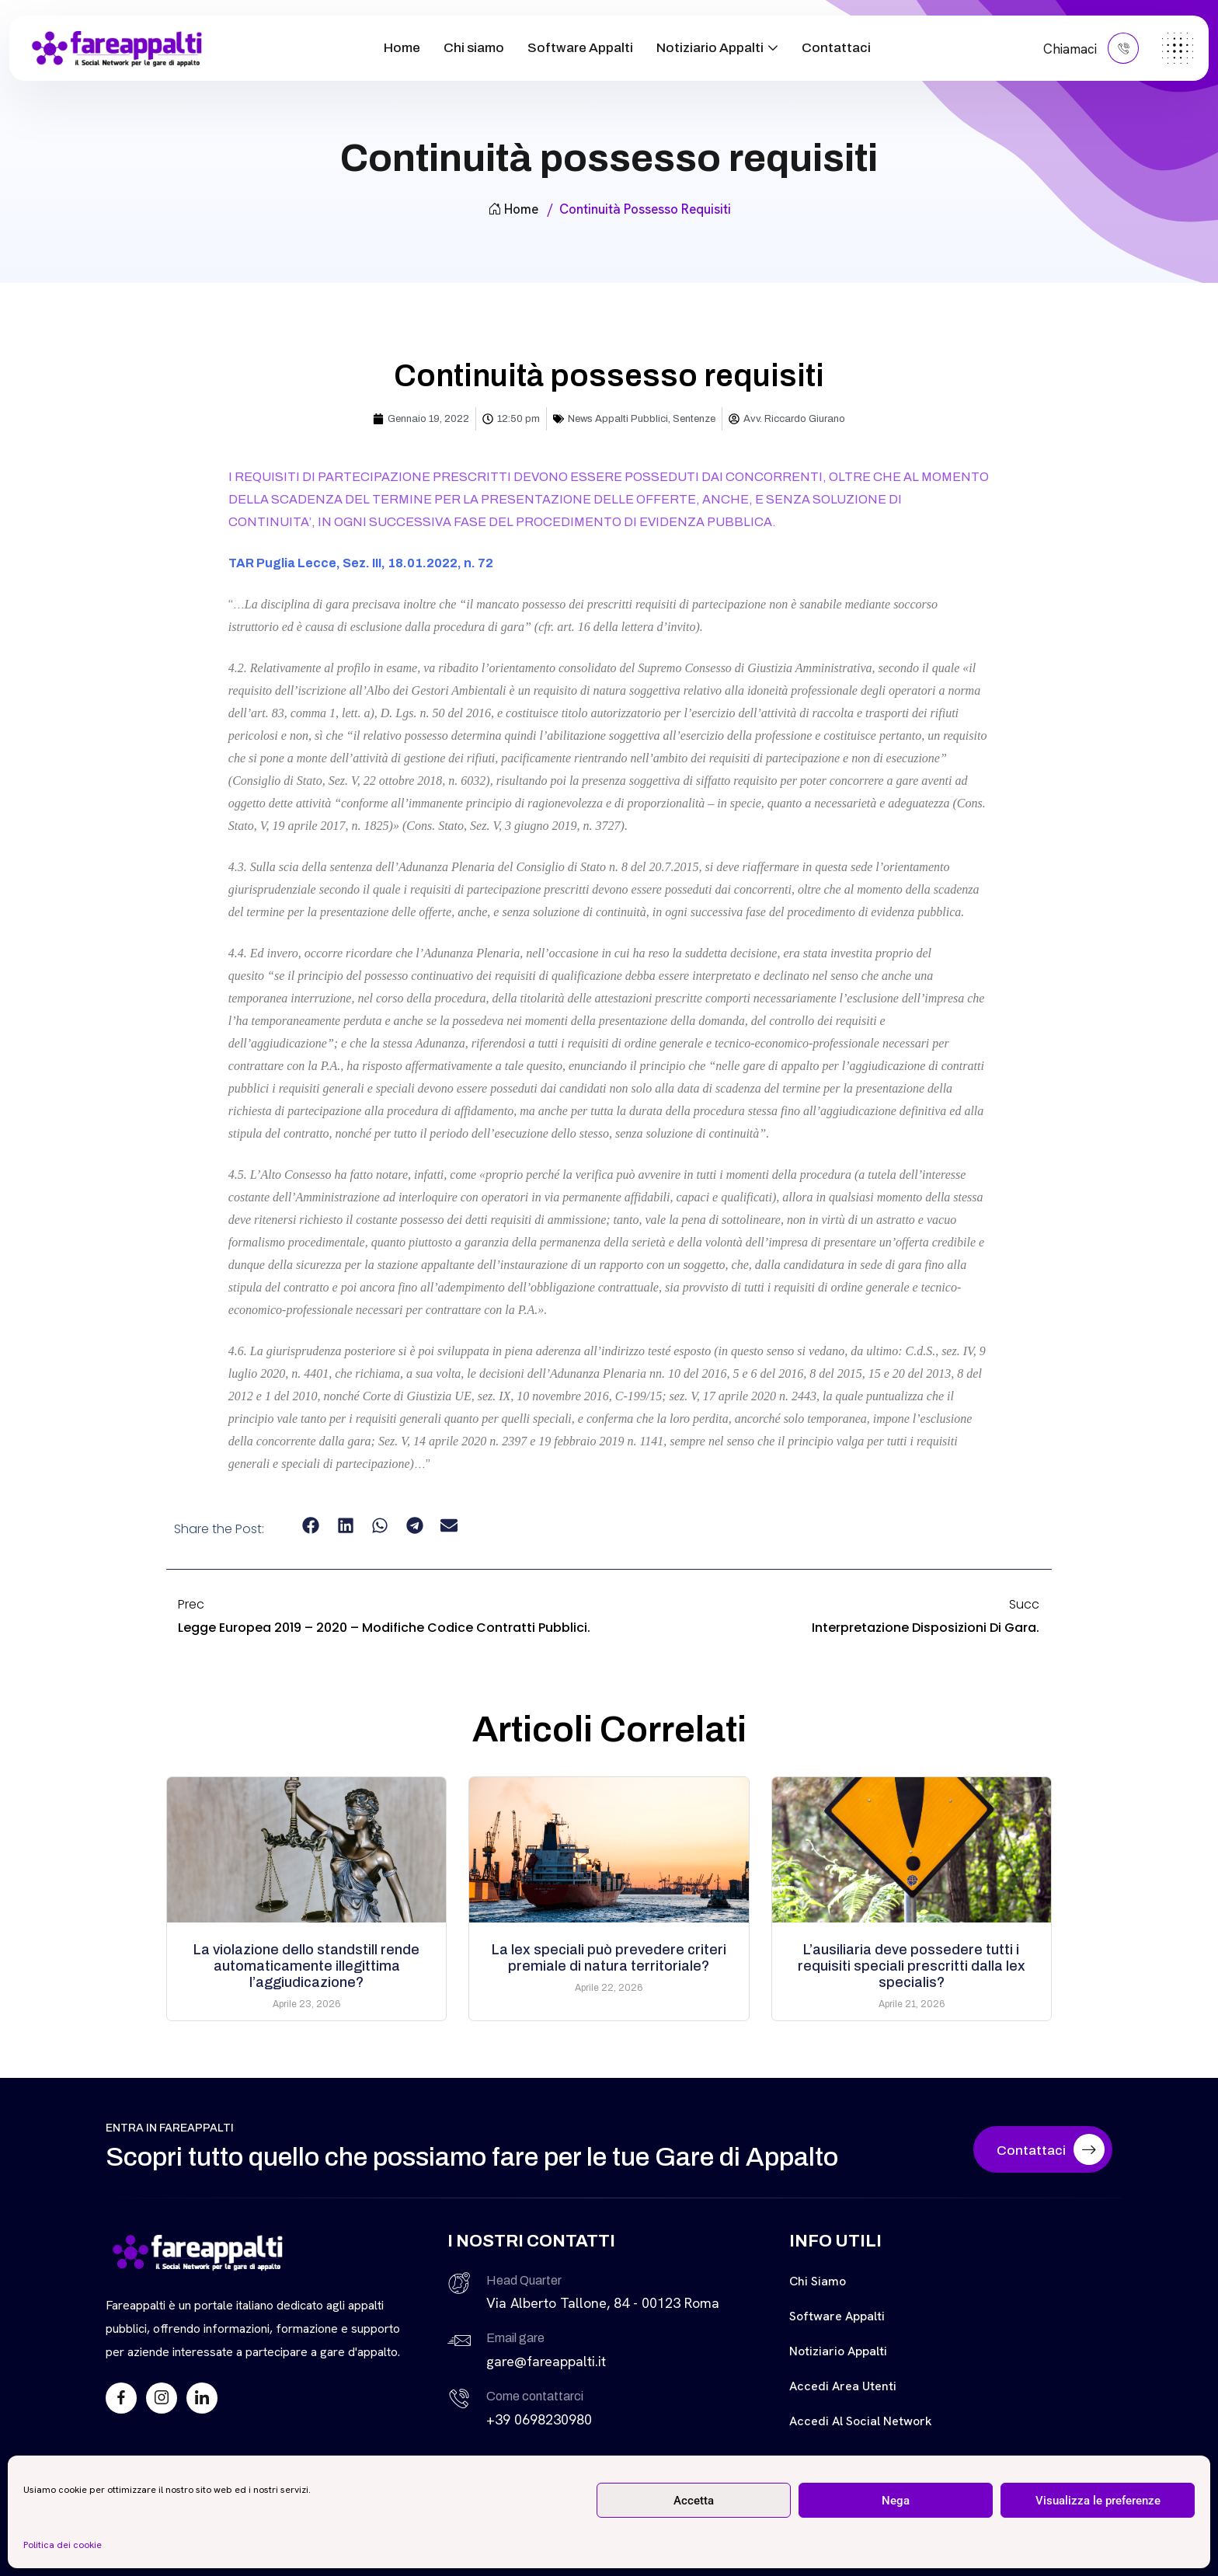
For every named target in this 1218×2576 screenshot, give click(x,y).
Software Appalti (580, 47)
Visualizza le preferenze (1098, 2501)
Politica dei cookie (62, 2545)
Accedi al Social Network (860, 2421)
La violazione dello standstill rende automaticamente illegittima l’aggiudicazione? (306, 1966)
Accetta (693, 2501)
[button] (311, 1526)
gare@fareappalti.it (546, 2361)
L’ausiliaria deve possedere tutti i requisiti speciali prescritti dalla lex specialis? (911, 1966)
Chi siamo (474, 47)
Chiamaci (1091, 48)
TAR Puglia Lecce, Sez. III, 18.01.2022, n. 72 (360, 563)
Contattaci (836, 47)
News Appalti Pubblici (618, 418)
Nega (896, 2501)
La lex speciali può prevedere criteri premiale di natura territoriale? (609, 1958)
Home (402, 47)
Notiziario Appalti (710, 47)
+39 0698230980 (539, 2419)
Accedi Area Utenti (842, 2386)
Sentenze (694, 418)
